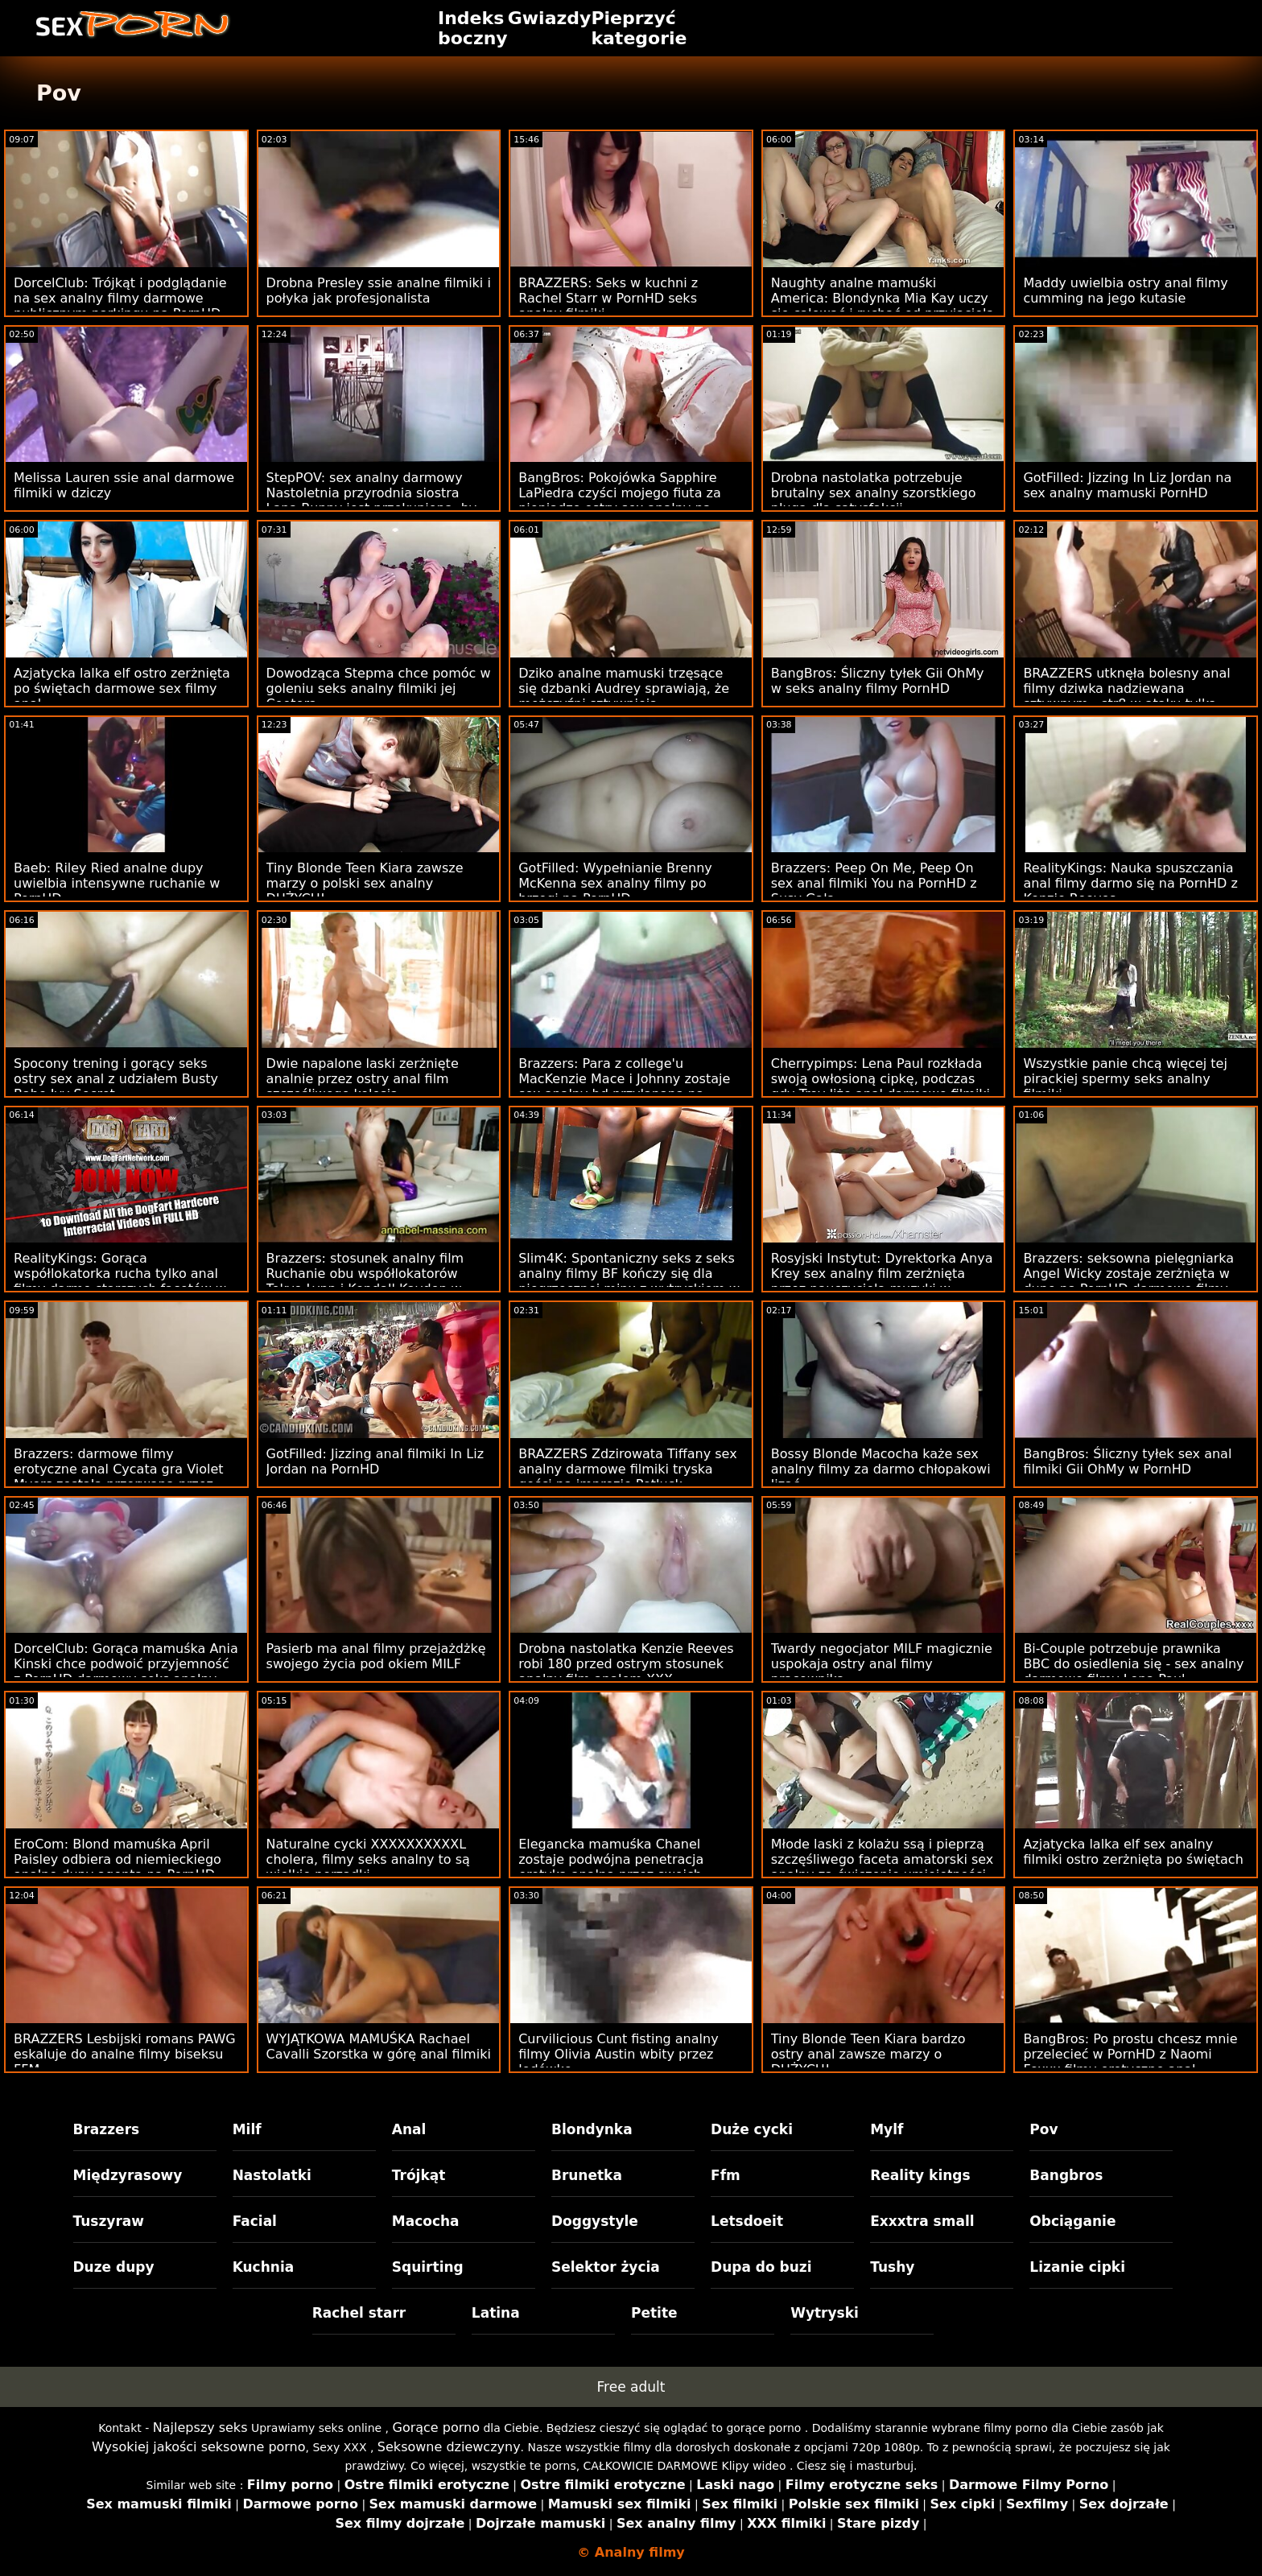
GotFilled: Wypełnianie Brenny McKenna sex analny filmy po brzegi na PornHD (615, 883)
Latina (496, 2313)
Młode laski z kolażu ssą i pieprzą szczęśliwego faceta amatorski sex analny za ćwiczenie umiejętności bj (882, 1867)
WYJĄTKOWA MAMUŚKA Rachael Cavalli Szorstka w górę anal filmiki (378, 2046)
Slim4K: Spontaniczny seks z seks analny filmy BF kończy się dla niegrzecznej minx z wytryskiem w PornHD (629, 1281)
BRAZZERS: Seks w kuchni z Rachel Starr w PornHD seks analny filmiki (608, 298)
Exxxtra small (922, 2221)
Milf (247, 2129)
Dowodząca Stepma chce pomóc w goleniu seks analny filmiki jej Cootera (378, 688)
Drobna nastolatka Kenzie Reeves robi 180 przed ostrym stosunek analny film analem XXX (625, 1664)
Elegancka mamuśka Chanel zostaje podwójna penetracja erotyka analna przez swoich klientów (610, 1867)
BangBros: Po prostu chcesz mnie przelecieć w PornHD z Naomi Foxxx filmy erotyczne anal (1130, 2054)
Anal (409, 2129)
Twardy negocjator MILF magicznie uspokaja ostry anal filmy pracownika (881, 1664)
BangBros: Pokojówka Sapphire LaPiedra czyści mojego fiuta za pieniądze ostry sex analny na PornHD (619, 500)
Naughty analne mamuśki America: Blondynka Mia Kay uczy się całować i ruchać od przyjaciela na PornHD (883, 305)
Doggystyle (594, 2221)
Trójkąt (419, 2175)
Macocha (426, 2221)
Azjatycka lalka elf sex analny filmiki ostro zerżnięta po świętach (1133, 1851)
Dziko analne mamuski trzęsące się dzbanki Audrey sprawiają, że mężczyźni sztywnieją (623, 688)
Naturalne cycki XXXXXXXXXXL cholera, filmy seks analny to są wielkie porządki (368, 1859)
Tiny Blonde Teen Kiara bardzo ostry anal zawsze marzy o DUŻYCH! (868, 2054)
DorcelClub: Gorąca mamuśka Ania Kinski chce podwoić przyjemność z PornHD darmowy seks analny (126, 1664)
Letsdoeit (747, 2221)
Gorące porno (436, 2427)
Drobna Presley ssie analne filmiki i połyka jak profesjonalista (378, 290)
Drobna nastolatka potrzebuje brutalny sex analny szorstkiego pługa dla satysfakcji (873, 493)
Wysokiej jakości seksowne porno (199, 2446)
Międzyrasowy (128, 2175)
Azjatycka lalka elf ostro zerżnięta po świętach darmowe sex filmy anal (122, 688)
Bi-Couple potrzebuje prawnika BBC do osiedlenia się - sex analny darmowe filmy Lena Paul (1133, 1664)
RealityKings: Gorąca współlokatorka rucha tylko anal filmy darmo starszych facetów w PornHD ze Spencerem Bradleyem (122, 1281)
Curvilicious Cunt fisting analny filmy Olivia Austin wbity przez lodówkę (618, 2054)
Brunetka (586, 2175)
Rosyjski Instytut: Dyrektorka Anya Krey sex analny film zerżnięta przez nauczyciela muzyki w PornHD (882, 1281)
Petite (654, 2313)
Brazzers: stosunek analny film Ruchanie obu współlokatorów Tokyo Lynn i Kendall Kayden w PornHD (365, 1281)
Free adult (631, 2387)
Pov (1043, 2129)
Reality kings (920, 2175)
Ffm (725, 2175)
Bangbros (1066, 2175)
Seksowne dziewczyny (449, 2446)
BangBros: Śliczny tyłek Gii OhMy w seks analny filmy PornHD (877, 681)
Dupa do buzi (761, 2267)
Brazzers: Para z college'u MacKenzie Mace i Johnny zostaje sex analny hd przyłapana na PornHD (624, 1086)
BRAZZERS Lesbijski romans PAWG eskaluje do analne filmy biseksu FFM (125, 2054)
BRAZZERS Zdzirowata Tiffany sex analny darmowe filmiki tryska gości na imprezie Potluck (627, 1469)
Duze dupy (114, 2267)
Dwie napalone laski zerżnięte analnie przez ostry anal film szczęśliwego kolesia (362, 1079)
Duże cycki (752, 2129)
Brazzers (106, 2129)
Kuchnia (264, 2267)
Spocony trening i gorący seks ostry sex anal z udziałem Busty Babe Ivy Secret (116, 1079)
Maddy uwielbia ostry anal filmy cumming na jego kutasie (1125, 290)
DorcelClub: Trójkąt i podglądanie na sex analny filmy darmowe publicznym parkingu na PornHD (120, 298)
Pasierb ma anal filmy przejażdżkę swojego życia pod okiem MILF (376, 1656)
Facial (255, 2221)
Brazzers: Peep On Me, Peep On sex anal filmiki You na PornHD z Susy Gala (874, 883)
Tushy (892, 2267)
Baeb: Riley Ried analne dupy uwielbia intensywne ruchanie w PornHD (117, 883)
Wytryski (824, 2313)
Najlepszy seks (200, 2427)
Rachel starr (359, 2313)
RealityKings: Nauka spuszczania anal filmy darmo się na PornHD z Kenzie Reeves (1130, 883)
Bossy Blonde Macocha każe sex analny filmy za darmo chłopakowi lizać (881, 1469)
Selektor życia (605, 2267)
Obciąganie (1072, 2221)
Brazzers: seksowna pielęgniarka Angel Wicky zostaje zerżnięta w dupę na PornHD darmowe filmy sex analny (1128, 1281)
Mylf (886, 2129)
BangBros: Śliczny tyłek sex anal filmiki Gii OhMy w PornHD (1127, 1461)
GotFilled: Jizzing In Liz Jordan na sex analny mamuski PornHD (1127, 485)
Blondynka (592, 2129)
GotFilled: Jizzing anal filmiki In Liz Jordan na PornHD (375, 1461)
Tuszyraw (109, 2221)
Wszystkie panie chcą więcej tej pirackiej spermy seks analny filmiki (1125, 1079)
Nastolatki (272, 2175)
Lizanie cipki (1077, 2267)
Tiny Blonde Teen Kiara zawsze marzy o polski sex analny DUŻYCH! (365, 883)
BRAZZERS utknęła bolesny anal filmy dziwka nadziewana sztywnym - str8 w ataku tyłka (1126, 688)
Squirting (428, 2267)
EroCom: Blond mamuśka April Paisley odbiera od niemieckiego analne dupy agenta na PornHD (117, 1859)
